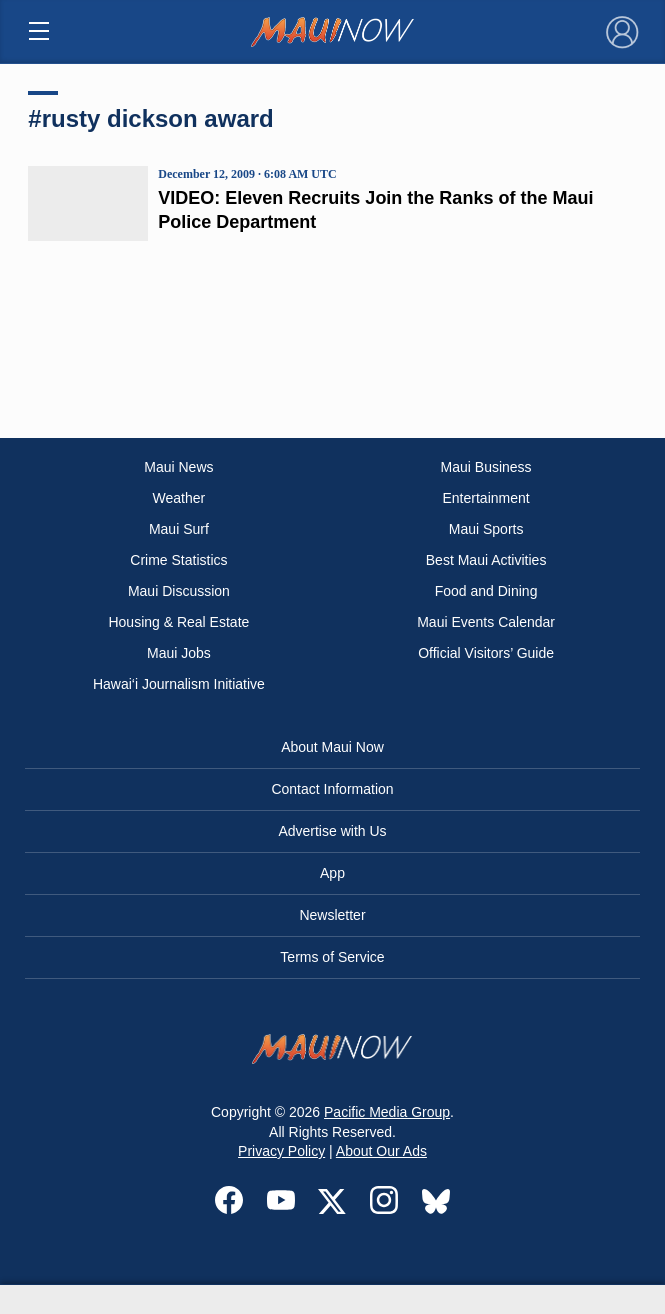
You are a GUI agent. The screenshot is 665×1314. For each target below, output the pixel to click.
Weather (179, 498)
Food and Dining (486, 591)
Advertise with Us (332, 831)
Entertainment (486, 498)
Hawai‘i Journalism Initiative (179, 684)
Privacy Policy (281, 1151)
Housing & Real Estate (178, 622)
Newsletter (332, 915)
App (332, 873)
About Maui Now (332, 747)
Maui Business (486, 467)
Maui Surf (179, 529)
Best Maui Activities (486, 560)
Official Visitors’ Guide (486, 653)
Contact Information (332, 789)
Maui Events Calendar (486, 622)
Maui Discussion (179, 591)
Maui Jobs (179, 653)
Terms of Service (332, 957)
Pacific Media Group (387, 1112)
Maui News (178, 467)
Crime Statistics (178, 560)
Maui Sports (486, 529)
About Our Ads (381, 1151)
